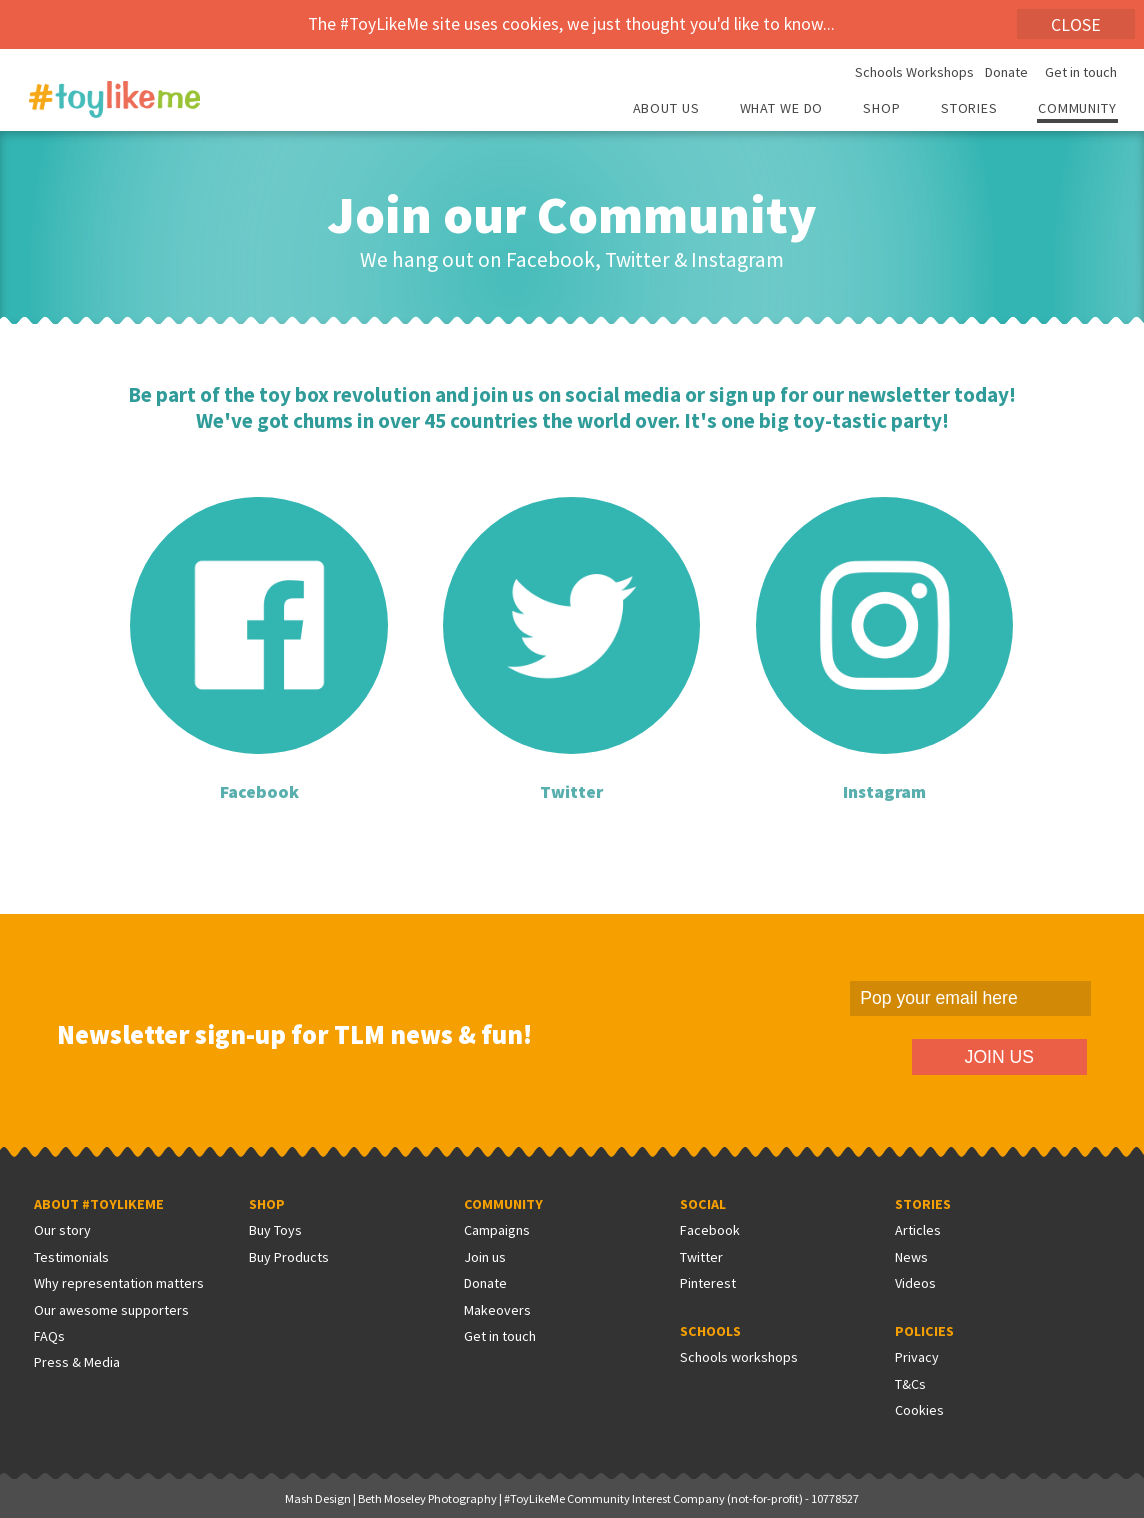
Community (1077, 109)
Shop (882, 109)
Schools (710, 1331)
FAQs (49, 1336)
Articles (918, 1230)
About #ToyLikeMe (99, 1204)
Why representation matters (119, 1283)
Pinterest (708, 1283)
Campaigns (497, 1230)
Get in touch (1081, 73)
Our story (62, 1230)
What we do (782, 109)
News (911, 1257)
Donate (1006, 73)
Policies (924, 1331)
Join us (485, 1257)
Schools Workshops (914, 73)
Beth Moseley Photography (427, 1498)
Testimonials (71, 1257)
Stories (969, 109)
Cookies (919, 1410)
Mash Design (318, 1498)
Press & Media (77, 1362)
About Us (666, 109)
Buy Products (289, 1257)
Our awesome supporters (111, 1310)
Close (1076, 25)
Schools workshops (739, 1357)
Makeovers (497, 1310)
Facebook (710, 1230)
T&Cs (910, 1384)
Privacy (917, 1357)
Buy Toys (275, 1230)
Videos (915, 1283)
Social (703, 1204)
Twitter (701, 1257)
